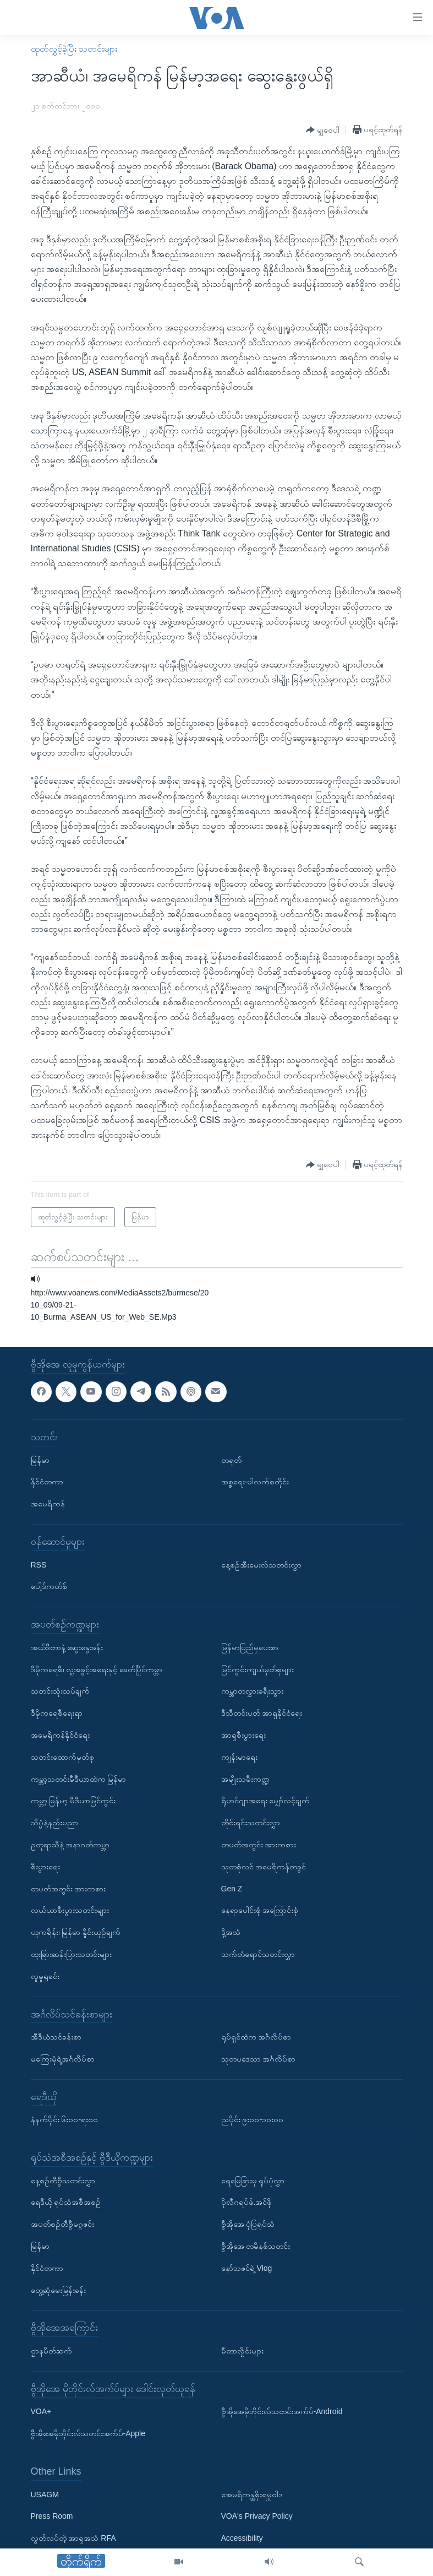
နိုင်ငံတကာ (47, 1481)
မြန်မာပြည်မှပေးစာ (249, 1647)
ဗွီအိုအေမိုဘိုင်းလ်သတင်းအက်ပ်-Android (282, 2411)
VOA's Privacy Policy (257, 2516)
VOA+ (41, 2411)
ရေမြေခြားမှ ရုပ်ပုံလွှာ (253, 2180)
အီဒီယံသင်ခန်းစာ (56, 2036)
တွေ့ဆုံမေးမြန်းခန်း (58, 2290)
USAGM (45, 2494)
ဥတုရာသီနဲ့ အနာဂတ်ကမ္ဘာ (70, 1844)
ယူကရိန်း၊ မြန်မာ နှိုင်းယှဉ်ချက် (76, 1932)
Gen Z (232, 1888)
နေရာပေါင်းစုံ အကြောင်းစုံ (260, 1910)
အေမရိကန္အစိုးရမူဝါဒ (252, 2494)
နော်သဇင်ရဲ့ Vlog (246, 2268)
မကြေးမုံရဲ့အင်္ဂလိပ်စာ (63, 2058)
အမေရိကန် (48, 1503)
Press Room (52, 2516)
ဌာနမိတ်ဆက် (51, 2350)
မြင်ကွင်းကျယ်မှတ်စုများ (257, 1669)
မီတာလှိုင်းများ (242, 2350)
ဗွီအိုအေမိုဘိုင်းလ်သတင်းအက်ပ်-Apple (88, 2433)
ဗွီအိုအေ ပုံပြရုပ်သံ (248, 2224)
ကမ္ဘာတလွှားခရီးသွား (252, 1690)
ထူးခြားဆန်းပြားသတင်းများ (71, 1954)
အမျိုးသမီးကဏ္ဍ (245, 1779)
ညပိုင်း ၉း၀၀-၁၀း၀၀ (252, 2119)
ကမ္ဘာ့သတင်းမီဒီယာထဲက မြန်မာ (79, 1779)
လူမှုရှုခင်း (45, 1976)
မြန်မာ (40, 1460)
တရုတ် (231, 1460)
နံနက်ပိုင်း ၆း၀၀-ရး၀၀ (64, 2119)
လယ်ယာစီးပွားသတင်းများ (70, 1910)
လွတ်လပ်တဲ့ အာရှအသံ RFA (73, 2538)
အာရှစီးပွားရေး (243, 1735)
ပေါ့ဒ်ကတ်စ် (49, 1586)
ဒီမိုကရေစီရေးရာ (57, 1713)
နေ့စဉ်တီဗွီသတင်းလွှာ (63, 2180)
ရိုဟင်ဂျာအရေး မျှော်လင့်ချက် (265, 1800)
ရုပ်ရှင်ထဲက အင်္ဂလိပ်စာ (256, 2036)
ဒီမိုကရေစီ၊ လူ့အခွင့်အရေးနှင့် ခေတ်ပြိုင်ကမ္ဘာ (97, 1669)
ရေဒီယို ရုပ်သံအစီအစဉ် (66, 2202)
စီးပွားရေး (45, 1866)
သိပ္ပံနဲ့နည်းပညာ (54, 1822)
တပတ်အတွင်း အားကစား (68, 1888)
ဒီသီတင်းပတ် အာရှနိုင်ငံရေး (262, 1713)
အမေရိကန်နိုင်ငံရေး (60, 1735)
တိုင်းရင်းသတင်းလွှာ (250, 1822)
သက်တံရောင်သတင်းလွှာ (258, 1954)
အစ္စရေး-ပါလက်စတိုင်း (255, 1481)
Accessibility (242, 2538)
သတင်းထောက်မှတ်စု (62, 1757)
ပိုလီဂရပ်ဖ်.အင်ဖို (246, 2202)
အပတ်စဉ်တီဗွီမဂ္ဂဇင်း (62, 2224)
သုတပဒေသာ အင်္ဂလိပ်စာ (258, 2058)
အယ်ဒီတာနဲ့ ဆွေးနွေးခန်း (67, 1647)
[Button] (322, 130)
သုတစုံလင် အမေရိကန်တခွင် (263, 1866)
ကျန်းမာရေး (239, 1757)
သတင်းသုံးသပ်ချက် (60, 1690)
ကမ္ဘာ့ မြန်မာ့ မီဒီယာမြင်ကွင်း (73, 1800)
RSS (39, 1564)
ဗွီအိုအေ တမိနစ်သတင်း (256, 2246)
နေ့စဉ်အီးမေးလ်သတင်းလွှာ (261, 1564)
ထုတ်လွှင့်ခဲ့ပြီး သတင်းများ (74, 48)
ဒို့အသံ (230, 1932)
